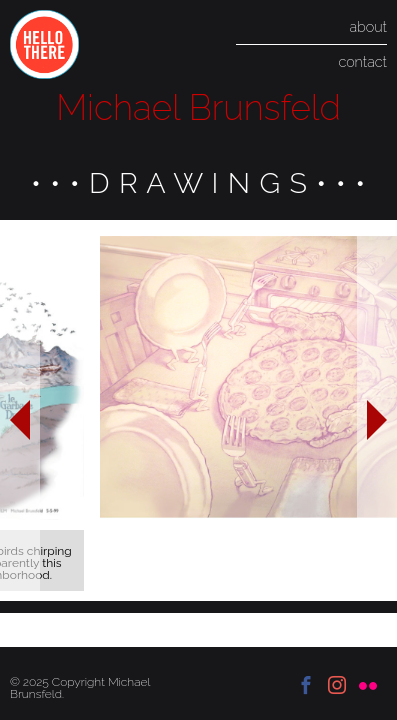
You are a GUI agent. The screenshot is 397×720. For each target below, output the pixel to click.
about (368, 26)
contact (362, 61)
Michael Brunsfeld (198, 107)
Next (377, 410)
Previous (20, 410)
